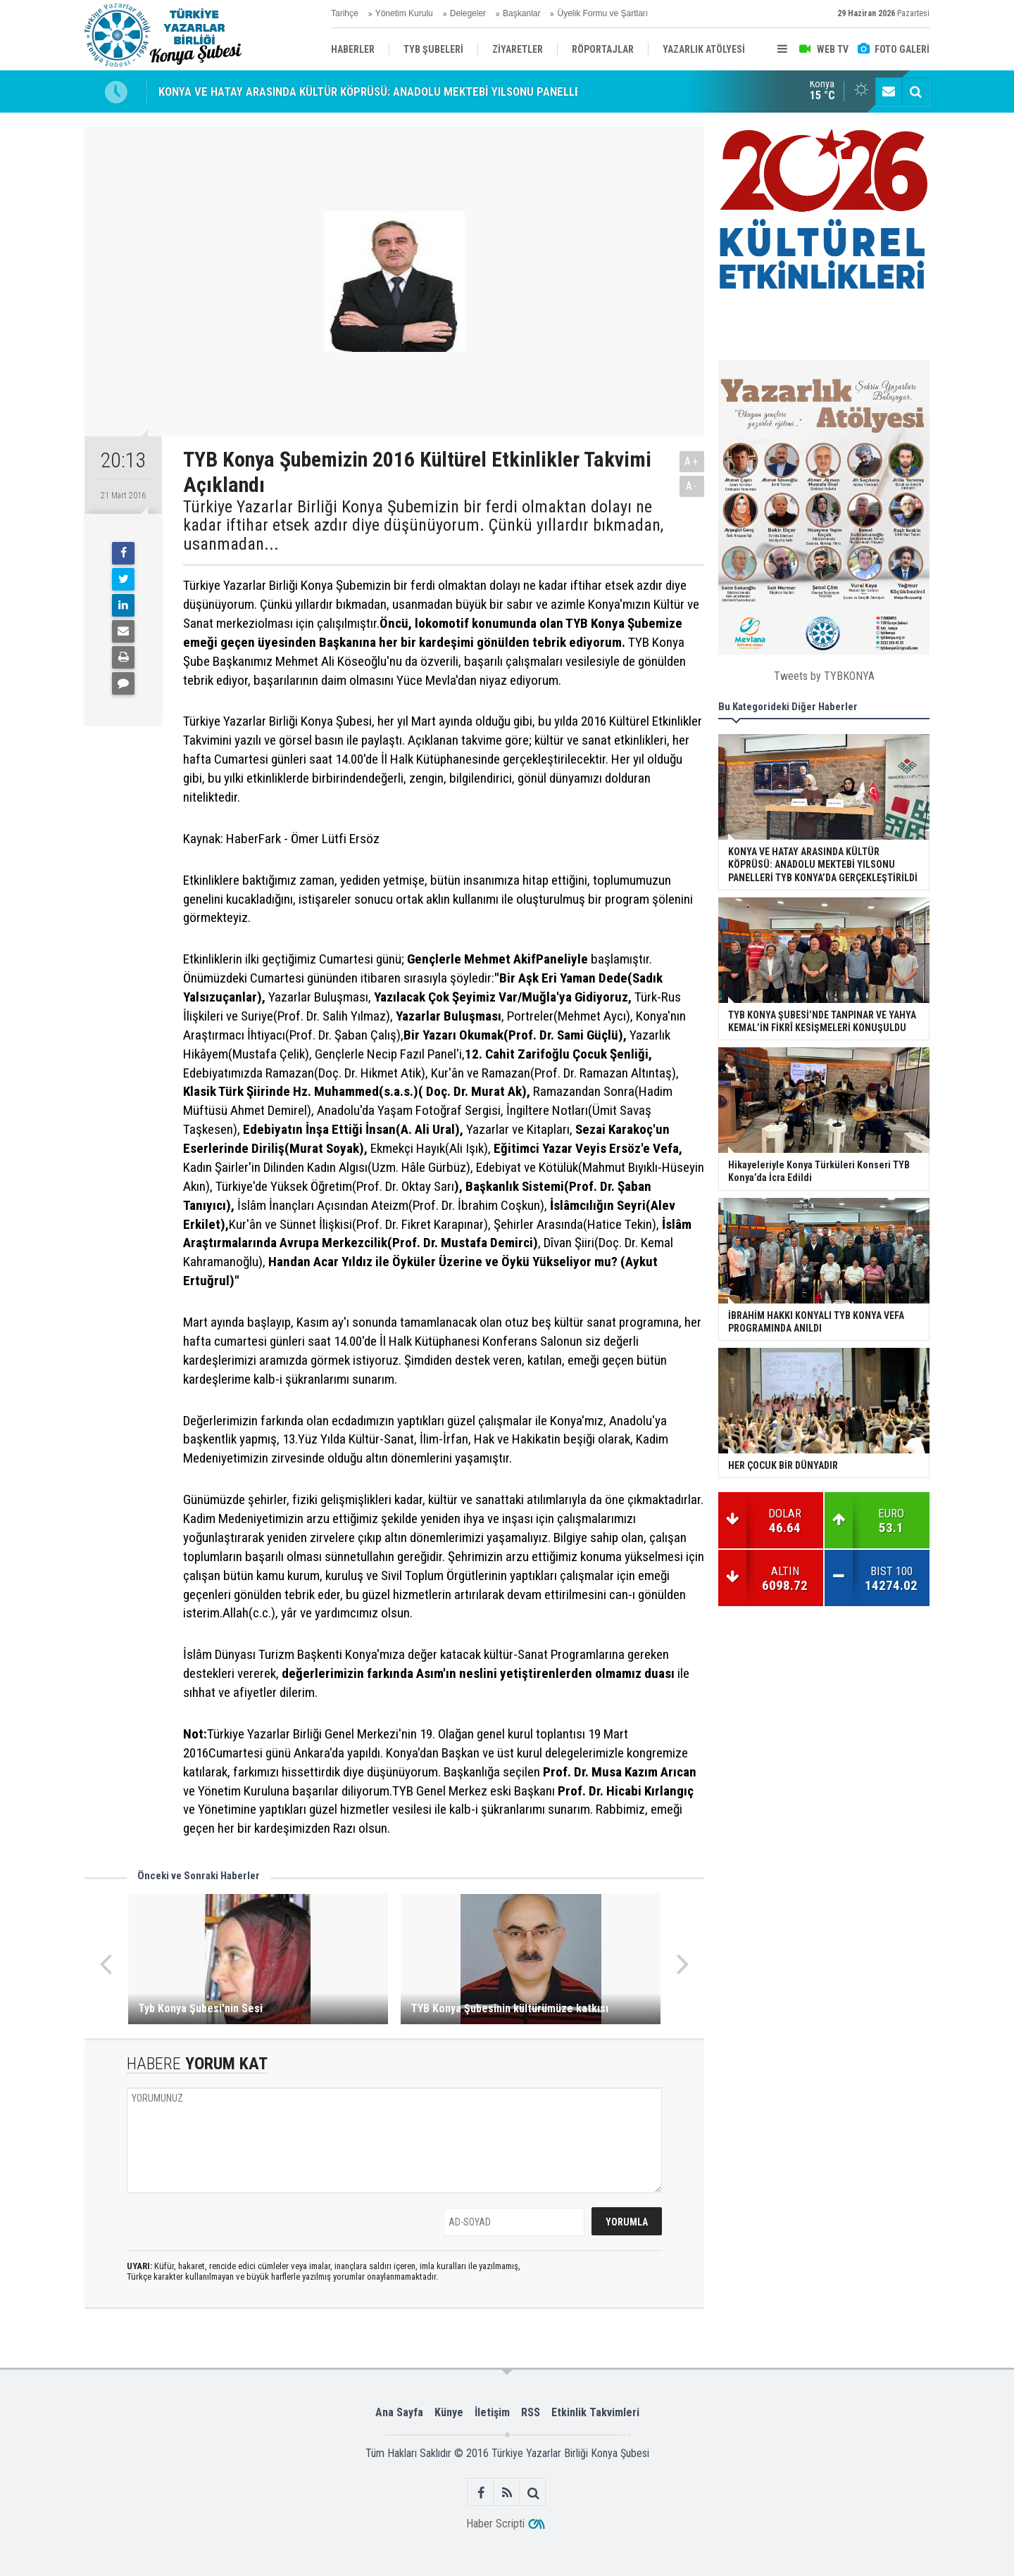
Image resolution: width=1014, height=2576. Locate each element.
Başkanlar (521, 13)
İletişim (492, 2412)
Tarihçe (344, 13)
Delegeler (468, 13)
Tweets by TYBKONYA (824, 676)
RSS (530, 2412)
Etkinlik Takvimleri (595, 2412)
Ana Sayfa (399, 2412)
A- (692, 486)
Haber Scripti (495, 2523)
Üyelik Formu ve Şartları (602, 13)
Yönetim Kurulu (404, 13)
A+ (691, 461)
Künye (448, 2412)
